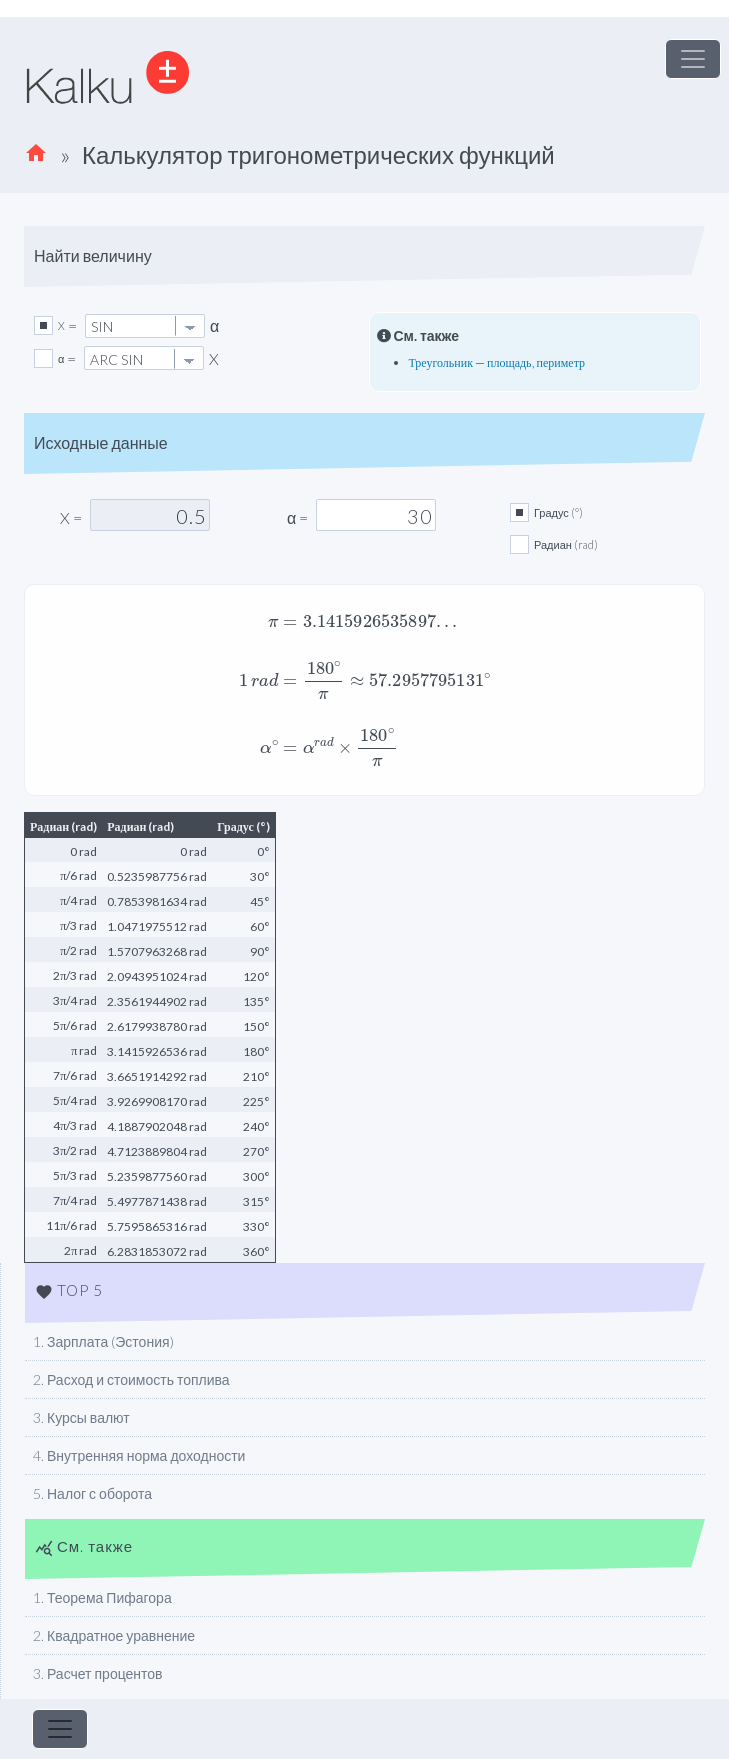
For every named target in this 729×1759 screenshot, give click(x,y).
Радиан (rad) (566, 544)
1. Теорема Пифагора (102, 1597)
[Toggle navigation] (693, 59)
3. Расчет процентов (98, 1673)
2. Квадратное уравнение (114, 1635)
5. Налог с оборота (92, 1493)
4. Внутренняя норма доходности (139, 1455)
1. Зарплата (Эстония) (103, 1341)
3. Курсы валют (81, 1417)
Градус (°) (558, 512)
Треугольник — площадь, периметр (497, 362)
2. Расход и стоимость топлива (131, 1379)
